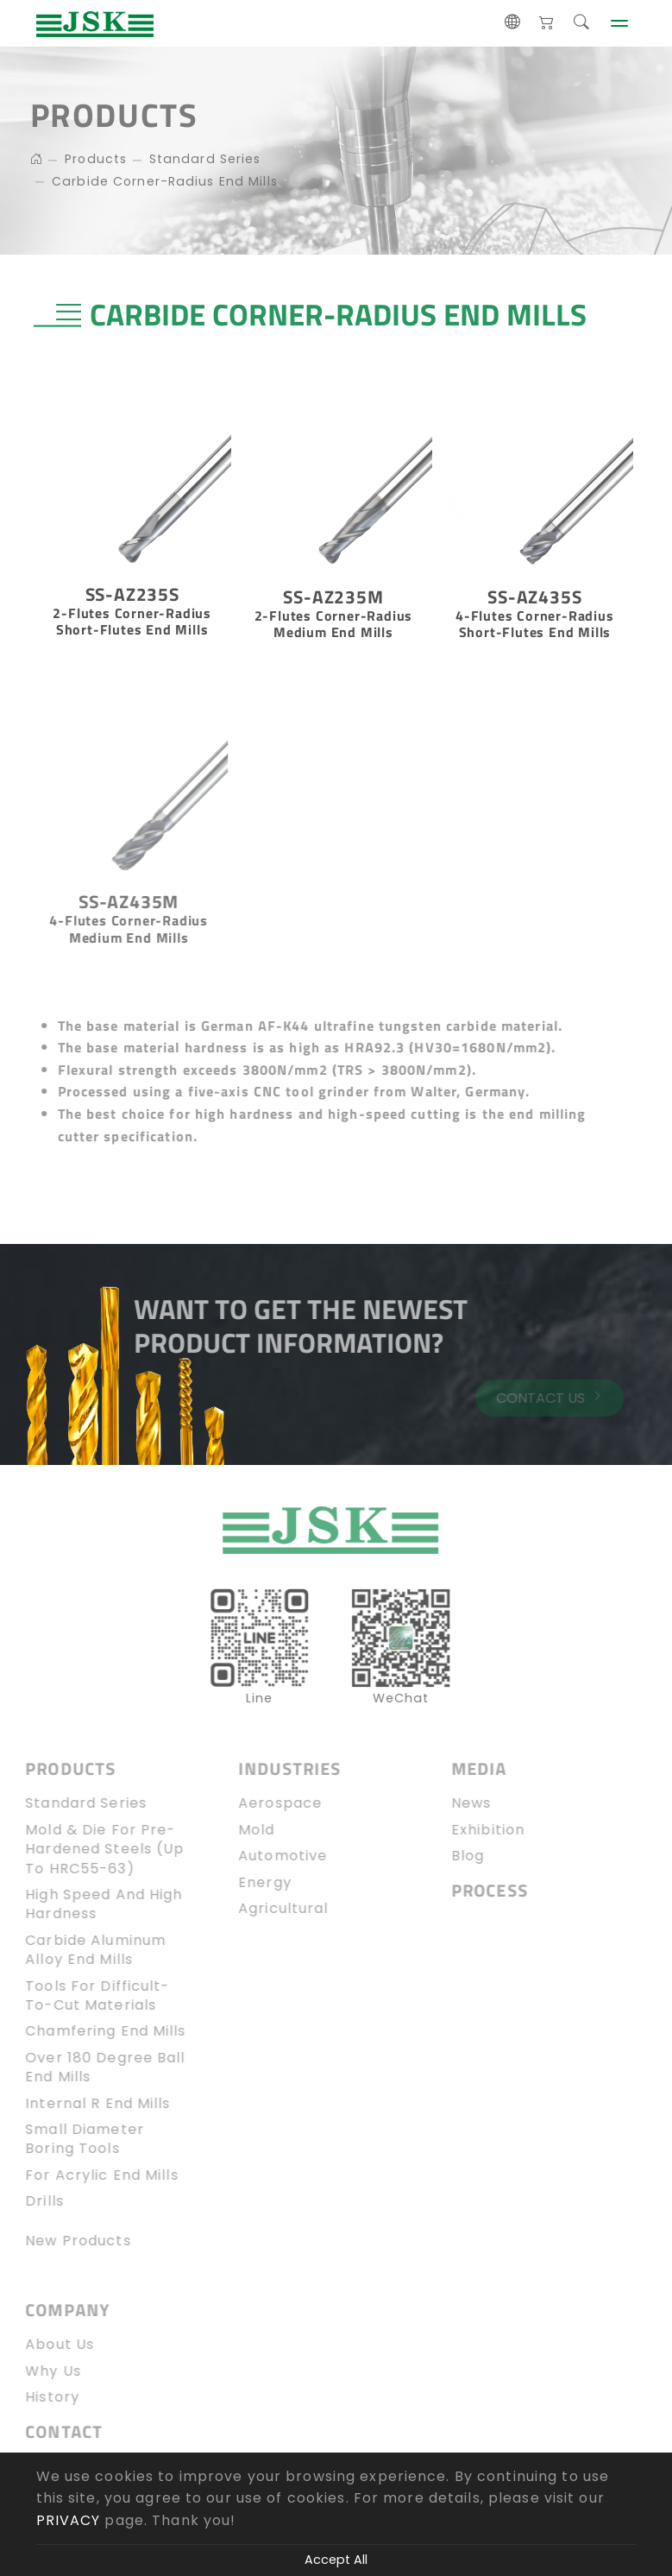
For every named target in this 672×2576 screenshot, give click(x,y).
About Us (45, 2344)
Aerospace (266, 1803)
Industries (275, 1769)
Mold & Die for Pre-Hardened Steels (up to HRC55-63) (90, 1849)
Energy (251, 1882)
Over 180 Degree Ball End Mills (91, 2068)
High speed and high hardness (89, 1904)
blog (453, 1856)
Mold (242, 1830)
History (38, 2397)
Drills (30, 2201)
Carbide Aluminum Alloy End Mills (81, 1950)
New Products (63, 2241)
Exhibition (474, 1830)
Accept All (336, 2559)
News (457, 1803)
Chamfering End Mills (91, 2031)
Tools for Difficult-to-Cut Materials (83, 1996)
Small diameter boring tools (70, 2139)
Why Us (39, 2371)
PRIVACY (68, 2520)
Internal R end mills (83, 2103)
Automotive (268, 1856)
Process (475, 1891)
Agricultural (269, 1908)
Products (91, 158)
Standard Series (201, 158)
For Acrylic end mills (88, 2175)
